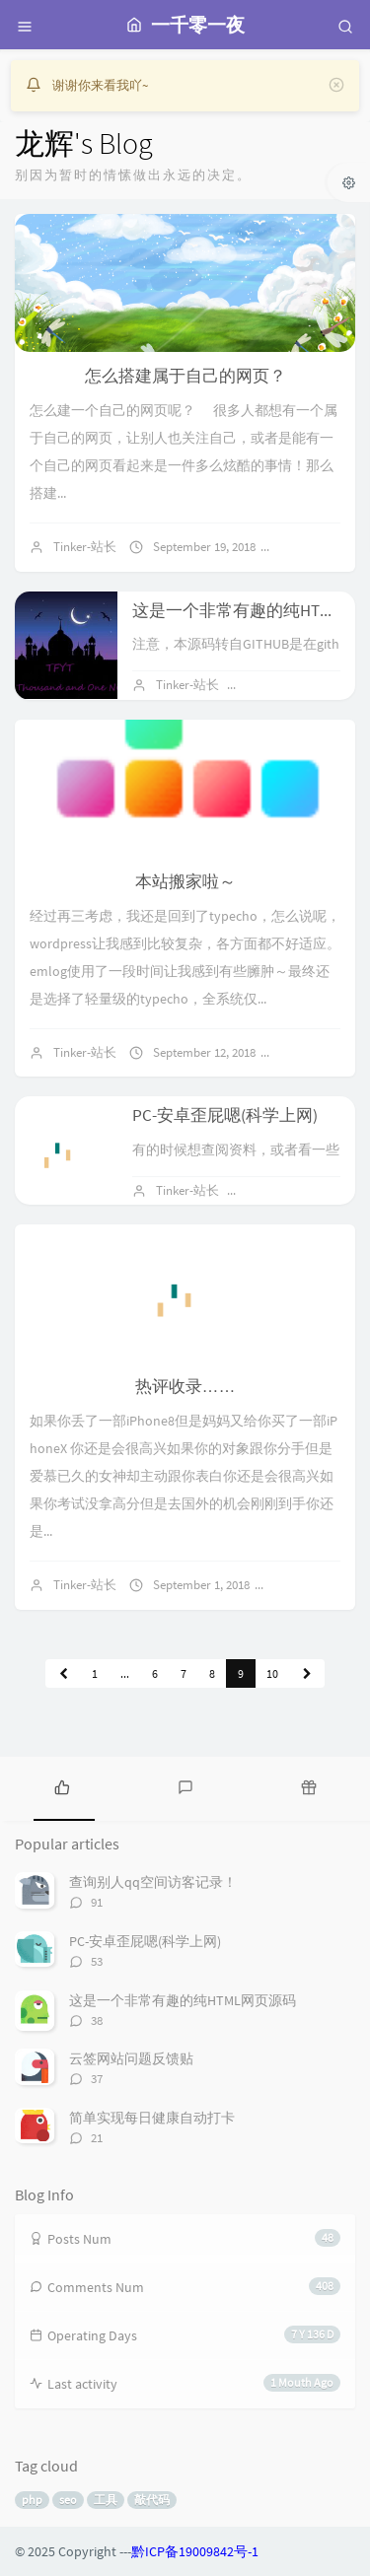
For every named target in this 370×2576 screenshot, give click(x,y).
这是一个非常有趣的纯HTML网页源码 (182, 2000)
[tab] (61, 1786)
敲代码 (152, 2499)
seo (68, 2499)
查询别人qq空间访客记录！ (153, 1882)
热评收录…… (185, 1386)
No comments (327, 546)
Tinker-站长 (84, 546)
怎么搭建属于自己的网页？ (185, 375)
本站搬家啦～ (185, 881)
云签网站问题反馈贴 (131, 2058)
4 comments (321, 1052)
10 (272, 1673)
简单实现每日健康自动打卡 (152, 2117)
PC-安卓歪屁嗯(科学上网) (225, 1115)
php (32, 2499)
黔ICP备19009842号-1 (195, 2551)
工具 (105, 2499)
